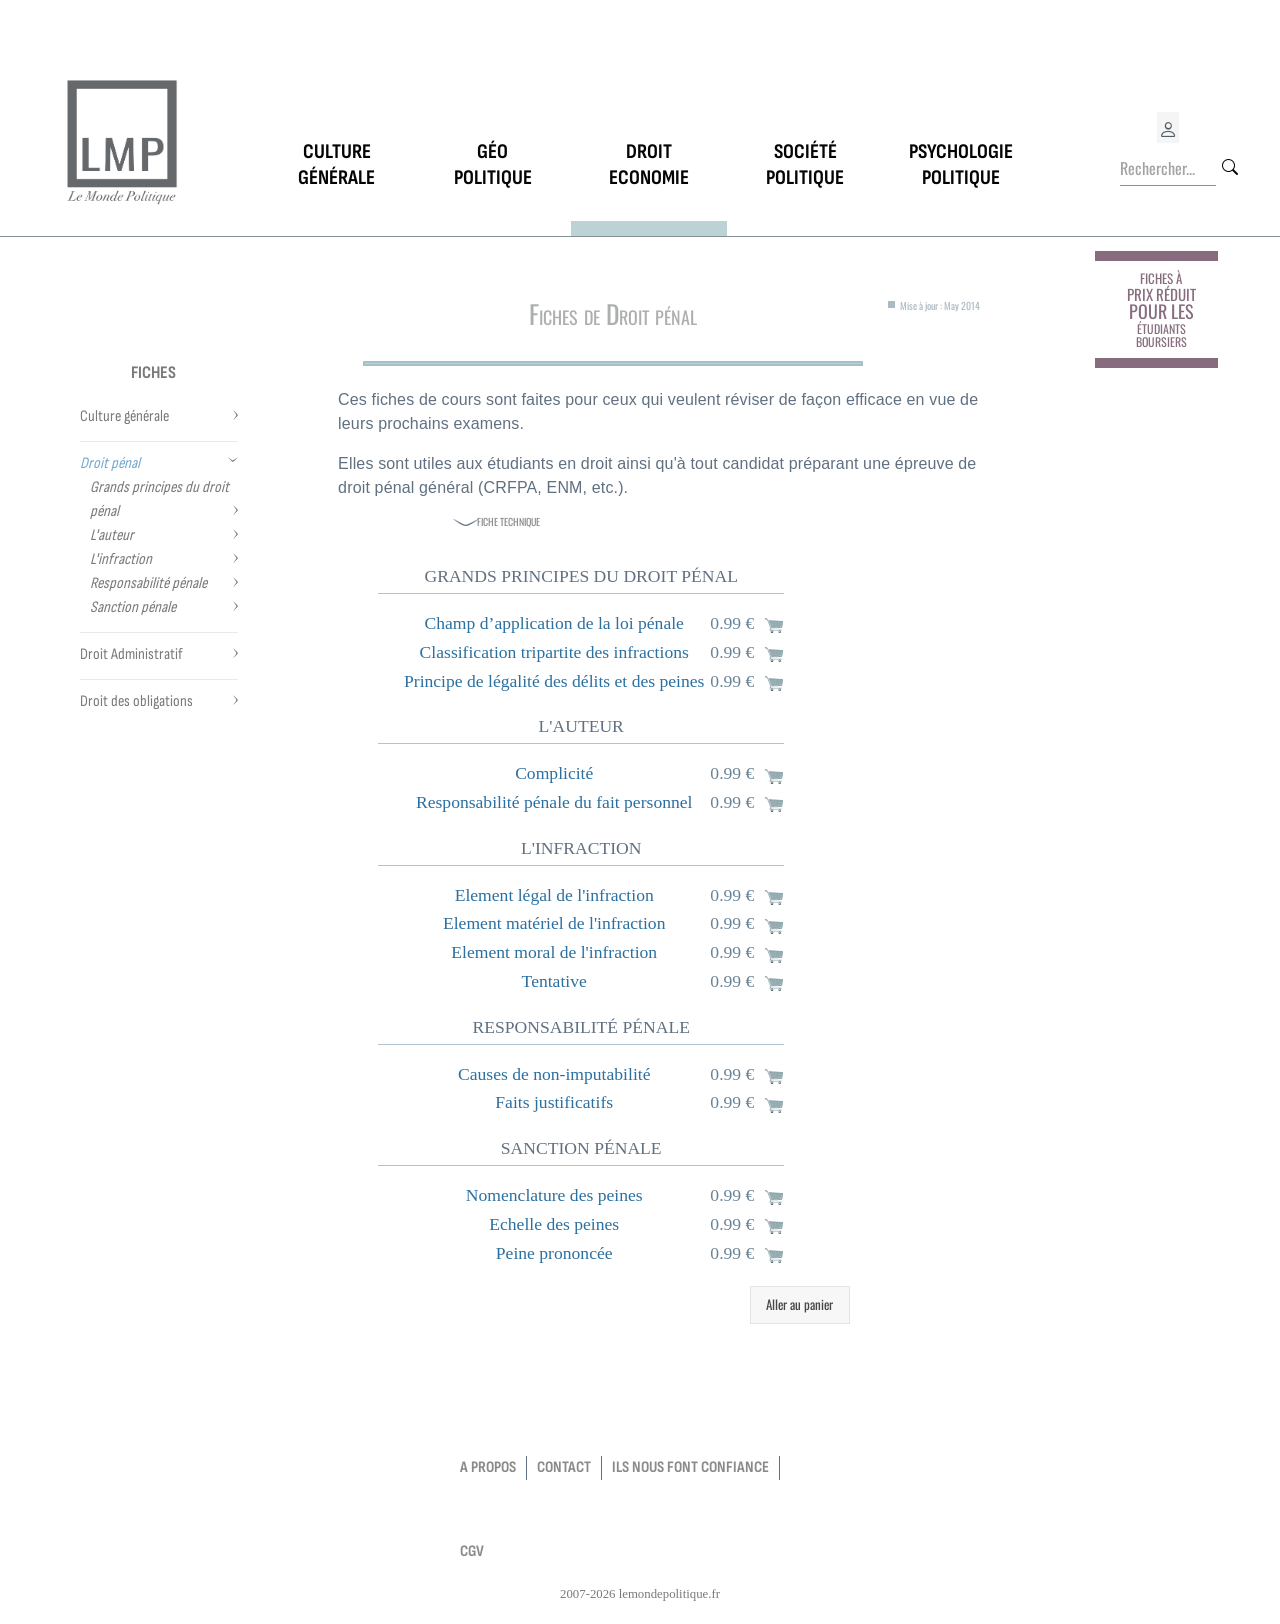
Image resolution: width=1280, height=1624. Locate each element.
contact (564, 1467)
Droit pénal (110, 463)
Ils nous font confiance (690, 1467)
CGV (472, 1551)
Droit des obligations (136, 701)
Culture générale (124, 416)
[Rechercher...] (1168, 169)
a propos (488, 1467)
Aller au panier (799, 1304)
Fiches (153, 372)
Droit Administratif (131, 654)
